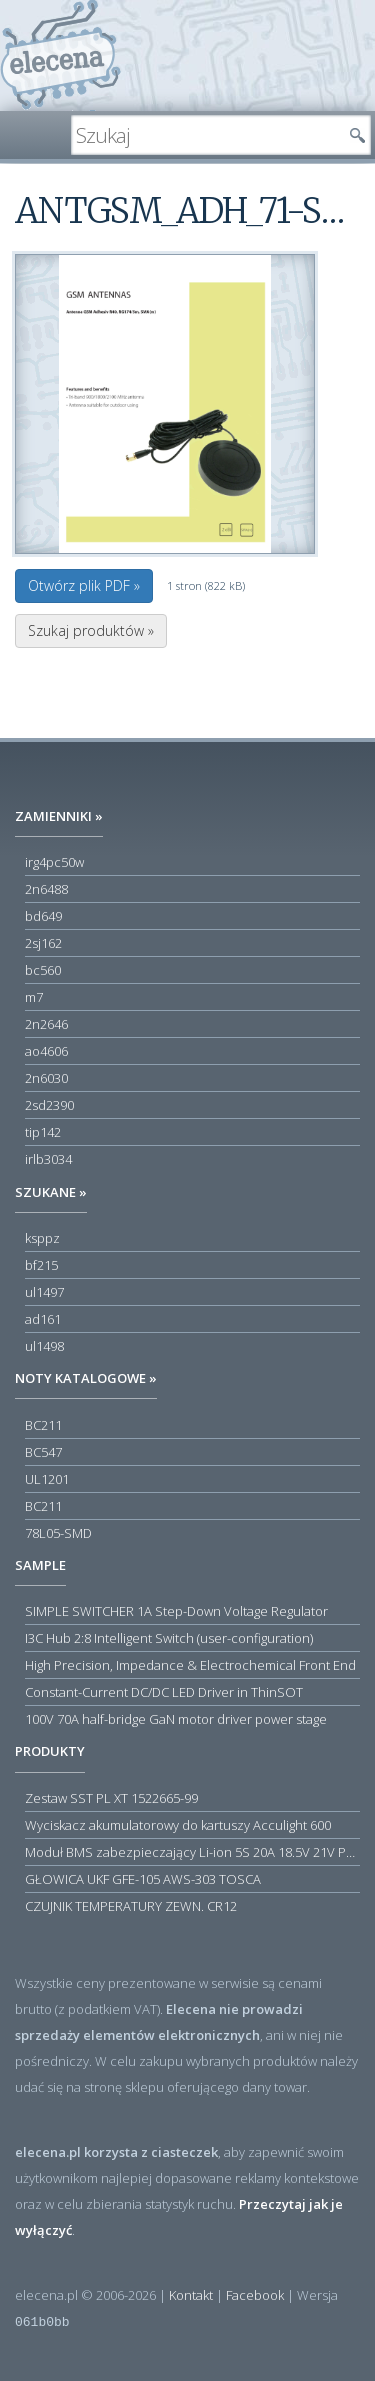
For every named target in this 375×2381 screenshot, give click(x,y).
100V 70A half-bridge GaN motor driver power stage (176, 1719)
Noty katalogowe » (86, 1378)
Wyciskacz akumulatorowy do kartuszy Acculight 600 (178, 1825)
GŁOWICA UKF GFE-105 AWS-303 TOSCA (143, 1879)
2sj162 (43, 943)
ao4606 (46, 1051)
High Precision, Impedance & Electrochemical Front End (190, 1665)
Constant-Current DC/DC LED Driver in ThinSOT (164, 1692)
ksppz (42, 1238)
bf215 (41, 1265)
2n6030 (46, 1078)
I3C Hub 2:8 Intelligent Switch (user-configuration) (169, 1638)
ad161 (43, 1319)
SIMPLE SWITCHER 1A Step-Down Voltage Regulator (176, 1611)
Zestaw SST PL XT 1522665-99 (111, 1798)
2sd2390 (49, 1105)
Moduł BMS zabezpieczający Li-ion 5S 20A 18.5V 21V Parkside (192, 1852)
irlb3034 (48, 1159)
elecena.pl (60, 55)
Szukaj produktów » (91, 630)
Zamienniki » (59, 816)
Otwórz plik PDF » (84, 585)
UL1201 (47, 1479)
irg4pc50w (54, 862)
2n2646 (46, 1024)
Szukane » (51, 1192)
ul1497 (44, 1292)
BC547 (43, 1452)
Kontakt (191, 2295)
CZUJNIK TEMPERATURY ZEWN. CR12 (131, 1906)
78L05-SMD (58, 1533)
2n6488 (46, 889)
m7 (34, 997)
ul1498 (44, 1346)
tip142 (43, 1132)
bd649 (43, 916)
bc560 (43, 970)
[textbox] (206, 135)
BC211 (43, 1425)
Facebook (255, 2295)
